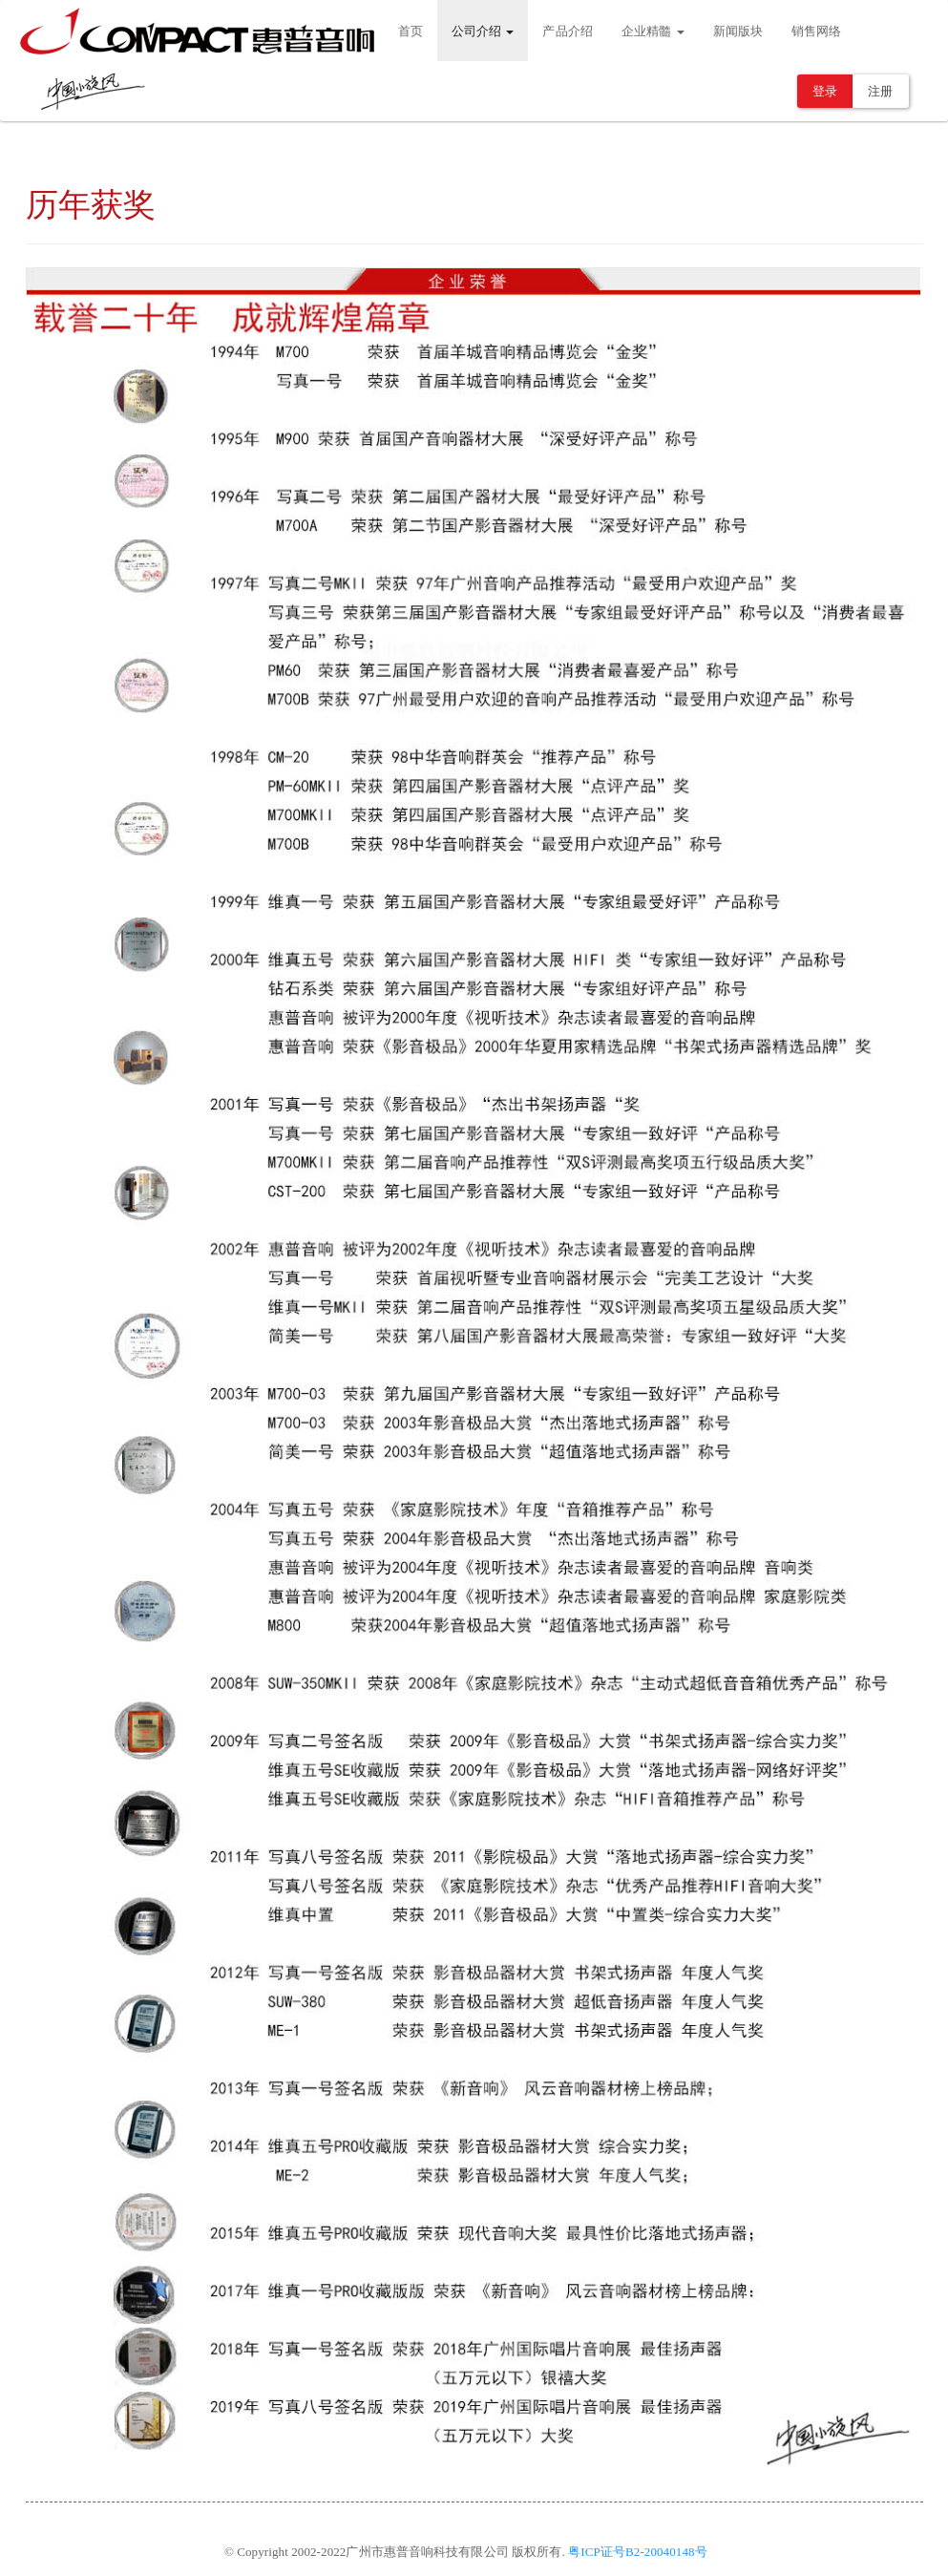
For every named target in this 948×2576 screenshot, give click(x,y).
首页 (410, 31)
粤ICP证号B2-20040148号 (637, 2551)
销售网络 (816, 31)
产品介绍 (567, 31)
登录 (824, 91)
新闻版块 (738, 31)
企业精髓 (653, 31)
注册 (880, 91)
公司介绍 (483, 31)
